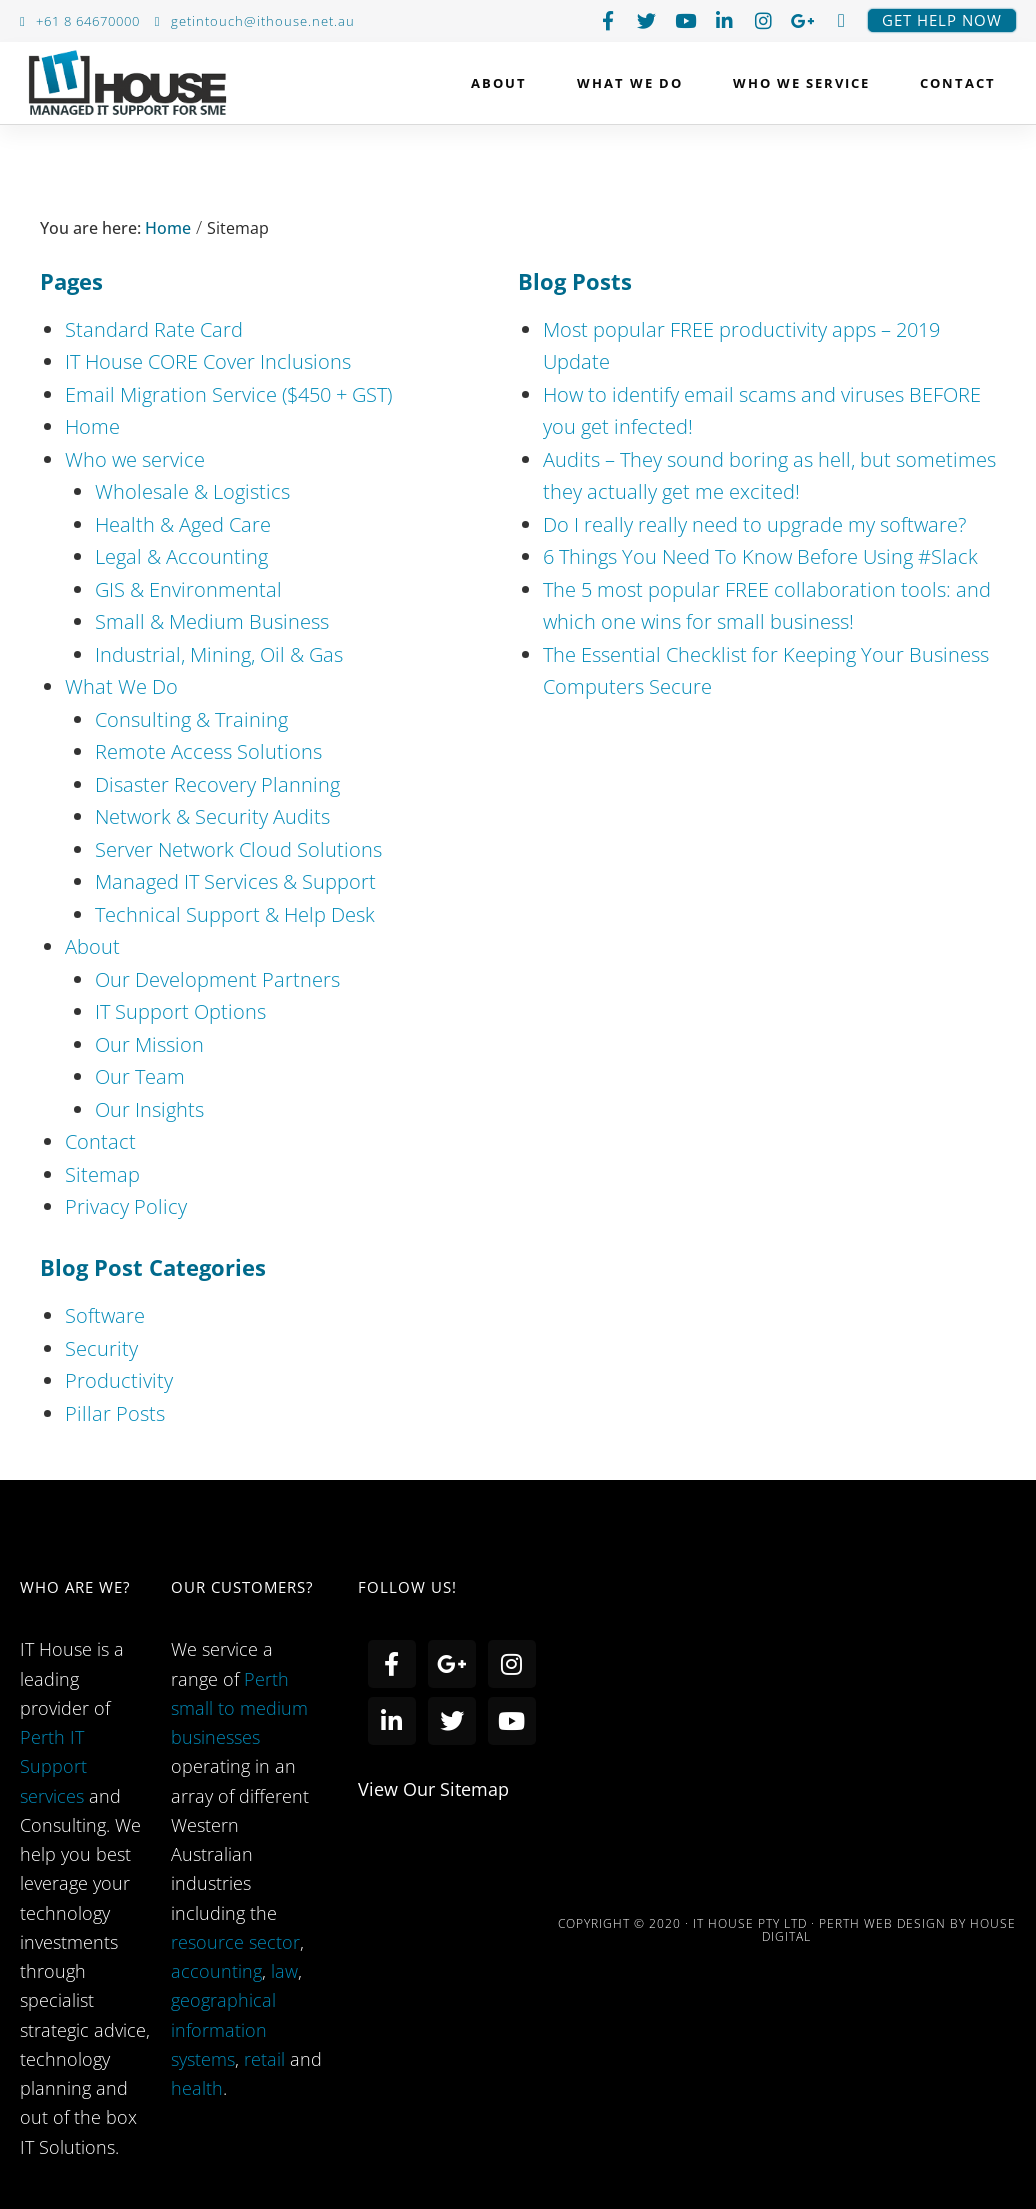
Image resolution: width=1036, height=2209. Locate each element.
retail (267, 2059)
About (504, 83)
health (197, 2088)
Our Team (140, 1076)
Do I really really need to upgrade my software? (754, 524)
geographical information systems (223, 2029)
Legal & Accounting (181, 556)
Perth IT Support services (53, 1766)
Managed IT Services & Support (235, 881)
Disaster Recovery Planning (217, 784)
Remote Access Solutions (208, 751)
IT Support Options (180, 1011)
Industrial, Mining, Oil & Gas (219, 654)
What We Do (635, 83)
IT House (127, 87)
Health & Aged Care (183, 524)
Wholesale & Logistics (192, 491)
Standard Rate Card (154, 329)
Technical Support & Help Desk (235, 914)
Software (105, 1315)
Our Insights (149, 1109)
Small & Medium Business (212, 621)
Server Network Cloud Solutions (238, 849)
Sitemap (102, 1174)
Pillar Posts (115, 1413)
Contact (958, 83)
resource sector (235, 1942)
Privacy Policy (126, 1206)
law (284, 1971)
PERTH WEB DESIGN (882, 1923)
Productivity (119, 1380)
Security (101, 1348)
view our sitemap (433, 1789)
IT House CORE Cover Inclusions (208, 361)
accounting (216, 1971)
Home (166, 228)
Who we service (806, 83)
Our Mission (149, 1044)
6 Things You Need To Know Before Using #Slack (760, 556)
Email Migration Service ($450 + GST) (228, 394)
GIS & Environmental (188, 589)
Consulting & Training (191, 719)
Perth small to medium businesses (239, 1708)
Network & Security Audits (212, 816)
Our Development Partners (217, 979)
